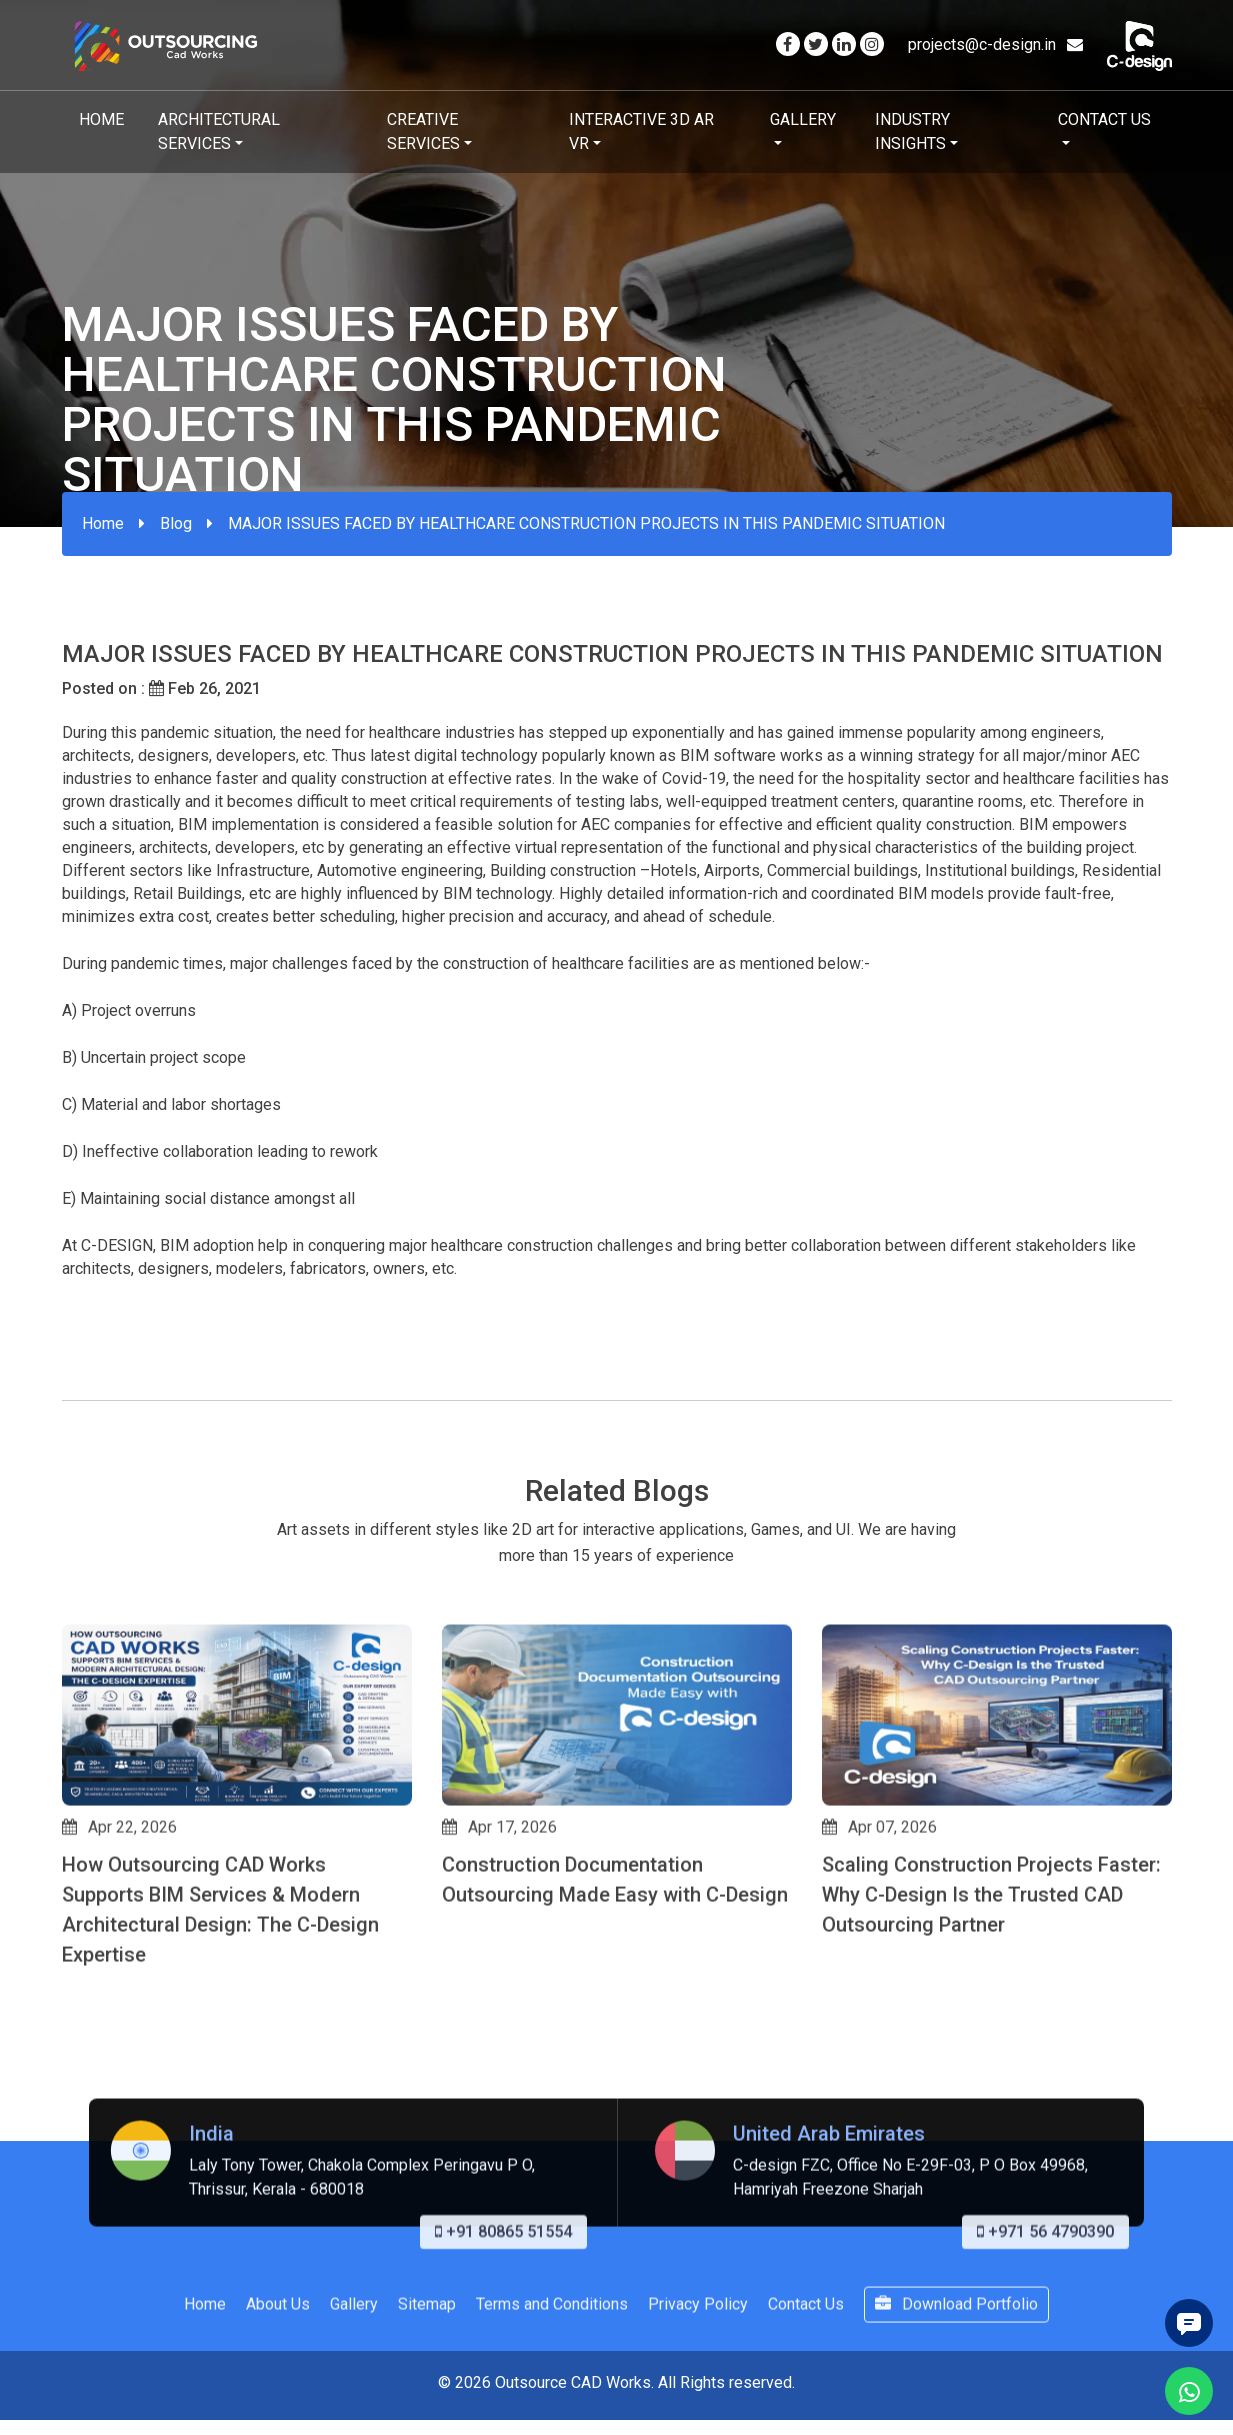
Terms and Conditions (552, 2393)
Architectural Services (219, 131)
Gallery (803, 119)
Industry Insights (912, 131)
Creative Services (423, 131)
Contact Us (1104, 119)
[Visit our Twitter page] (816, 44)
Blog (176, 523)
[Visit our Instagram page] (872, 44)
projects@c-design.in (995, 44)
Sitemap (427, 2393)
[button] (71, 2075)
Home (101, 119)
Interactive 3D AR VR (641, 131)
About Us (278, 2393)
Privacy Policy (698, 2393)
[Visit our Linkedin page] (844, 44)
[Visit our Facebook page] (788, 44)
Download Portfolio (956, 2393)
